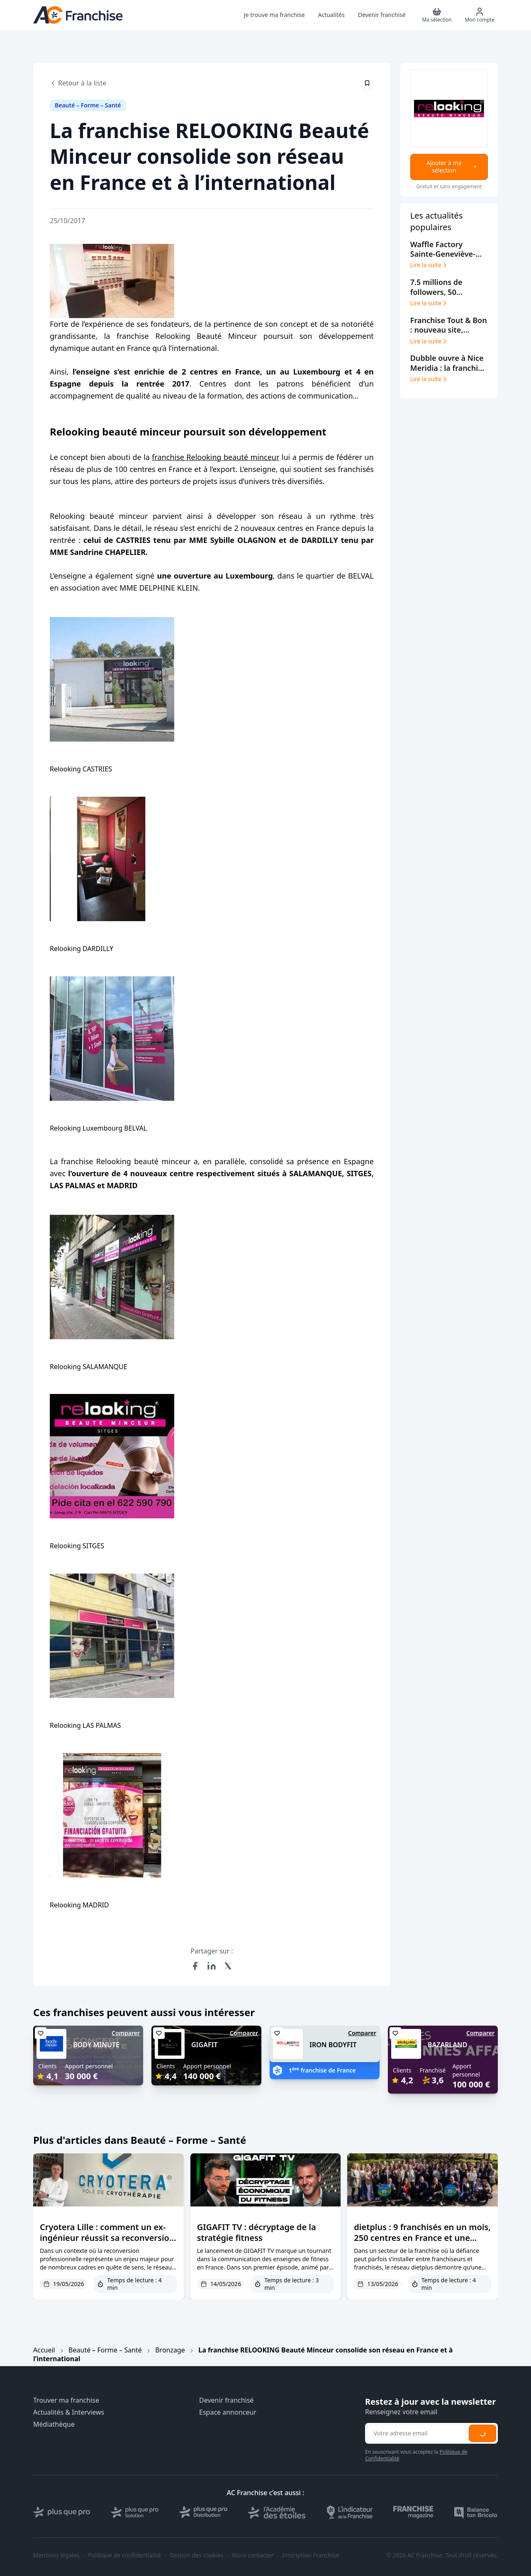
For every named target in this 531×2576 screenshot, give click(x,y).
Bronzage (170, 2350)
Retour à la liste (78, 83)
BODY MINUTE (96, 2044)
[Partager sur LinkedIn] (211, 1966)
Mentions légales (56, 2555)
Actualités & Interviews (68, 2412)
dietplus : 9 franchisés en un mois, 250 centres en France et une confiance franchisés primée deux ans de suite (422, 2243)
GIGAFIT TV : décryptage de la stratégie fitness (256, 2232)
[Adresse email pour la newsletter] (416, 2433)
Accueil (44, 2350)
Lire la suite (429, 265)
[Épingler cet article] (367, 83)
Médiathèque (54, 2424)
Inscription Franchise (310, 2555)
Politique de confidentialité (124, 2555)
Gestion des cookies (197, 2555)
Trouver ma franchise (66, 2400)
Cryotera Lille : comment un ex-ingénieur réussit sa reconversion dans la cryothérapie (107, 2237)
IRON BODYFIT (333, 2044)
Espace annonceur (227, 2412)
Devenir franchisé (226, 2400)
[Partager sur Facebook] (195, 1966)
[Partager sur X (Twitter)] (228, 1966)
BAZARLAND (447, 2044)
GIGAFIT (204, 2044)
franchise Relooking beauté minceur (215, 457)
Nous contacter (252, 2555)
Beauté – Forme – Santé (105, 2350)
